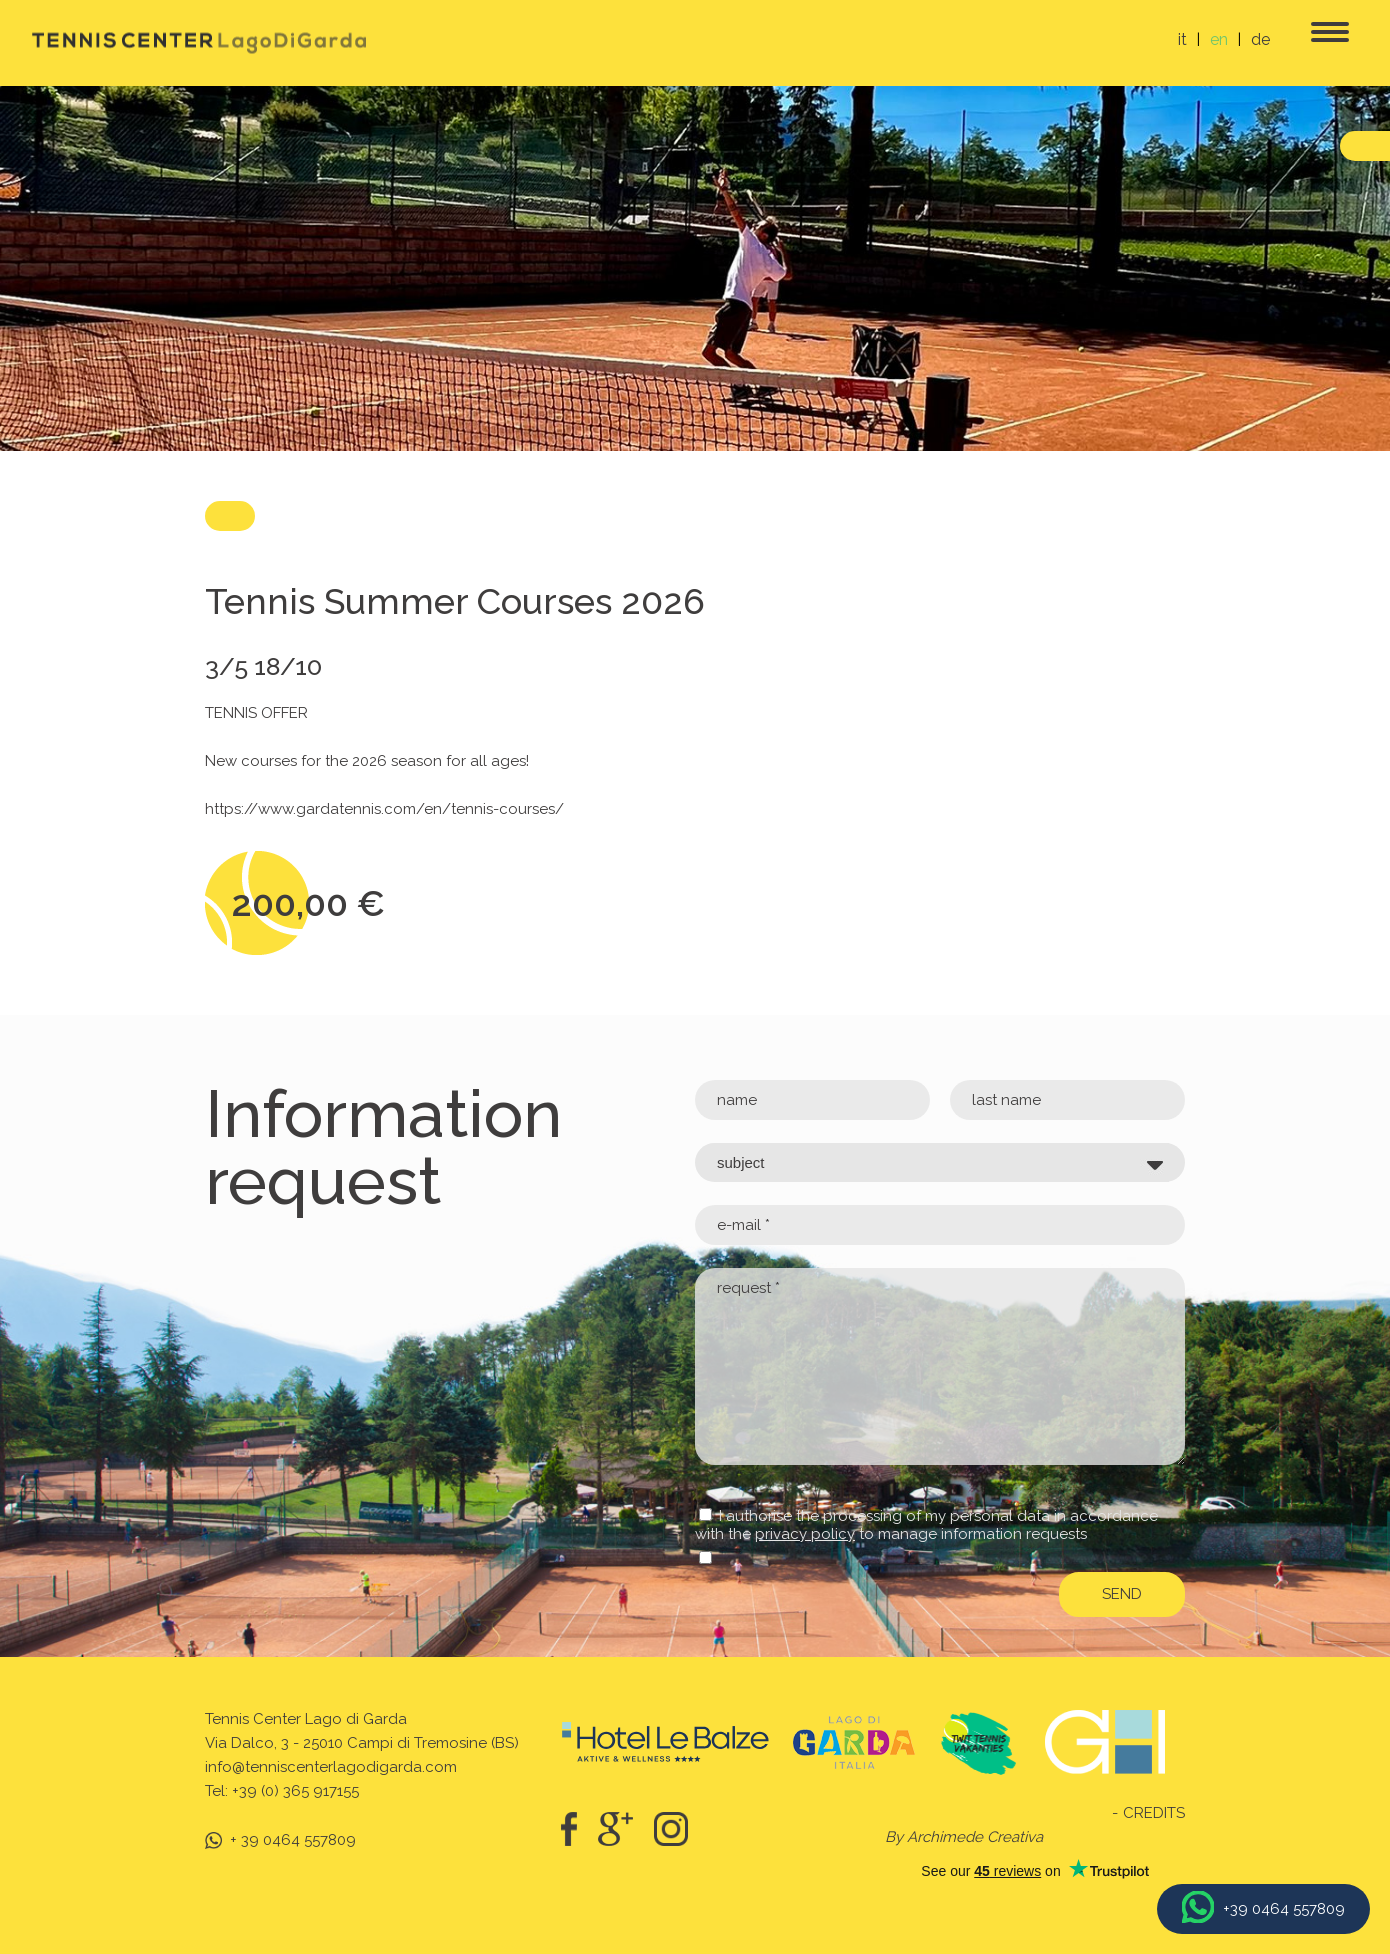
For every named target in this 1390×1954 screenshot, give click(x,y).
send (1122, 1594)
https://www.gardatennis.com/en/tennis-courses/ (384, 809)
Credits (1154, 1813)
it (1182, 39)
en (1219, 39)
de (1260, 39)
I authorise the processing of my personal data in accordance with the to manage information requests (926, 1525)
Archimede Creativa (975, 1837)
